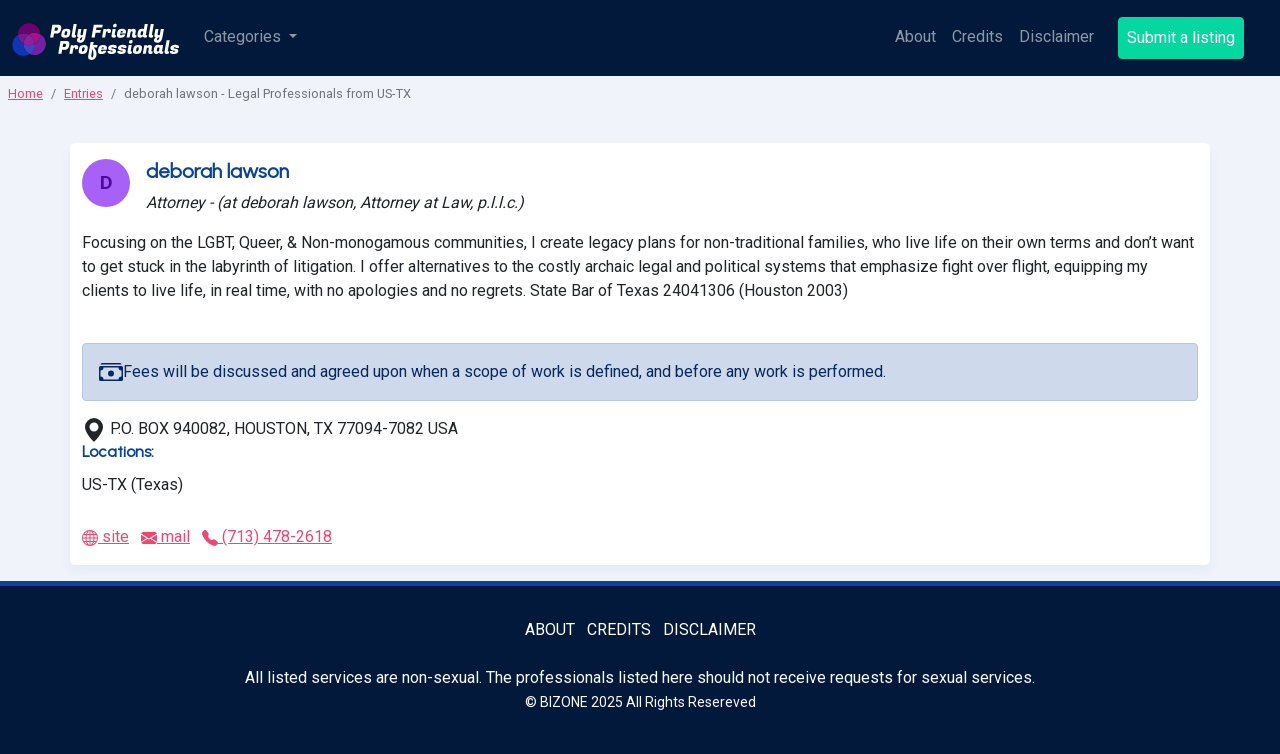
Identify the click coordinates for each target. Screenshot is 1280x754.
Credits (977, 36)
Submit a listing (1181, 37)
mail (165, 536)
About (915, 36)
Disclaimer (1056, 36)
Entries (83, 93)
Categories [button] (244, 36)
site (105, 536)
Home (25, 93)
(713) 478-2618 (267, 536)
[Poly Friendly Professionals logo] (96, 38)
